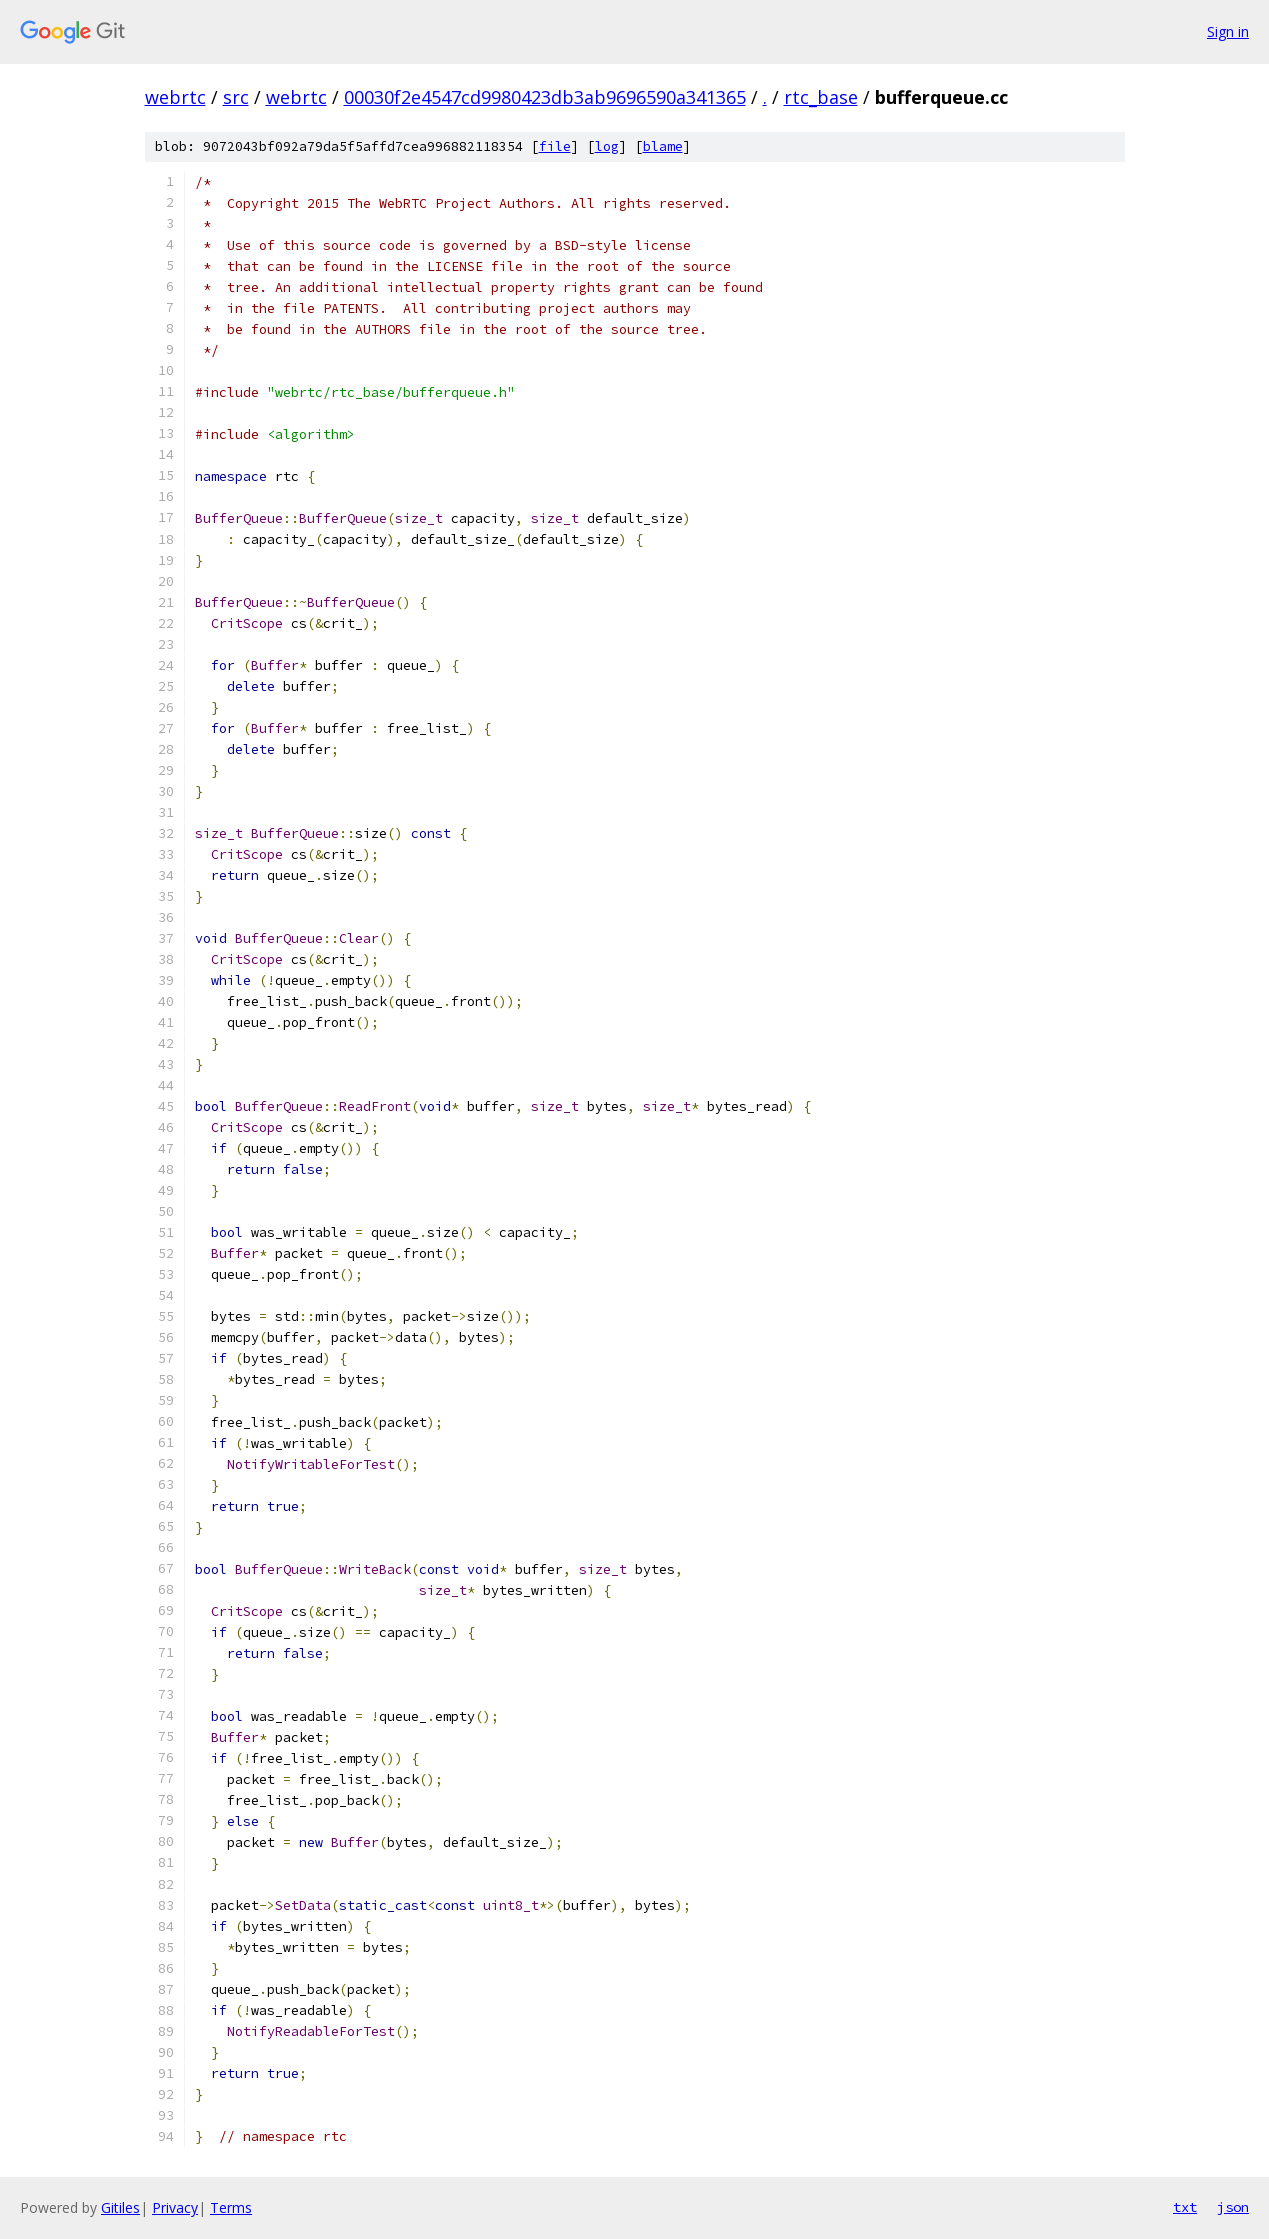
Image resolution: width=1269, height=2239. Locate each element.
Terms (231, 2207)
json (1233, 2207)
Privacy (175, 2207)
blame (663, 146)
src (236, 97)
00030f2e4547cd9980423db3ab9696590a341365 (545, 97)
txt (1185, 2207)
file (555, 146)
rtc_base (821, 97)
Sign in (1228, 31)
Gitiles (120, 2207)
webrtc (175, 97)
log (607, 146)
